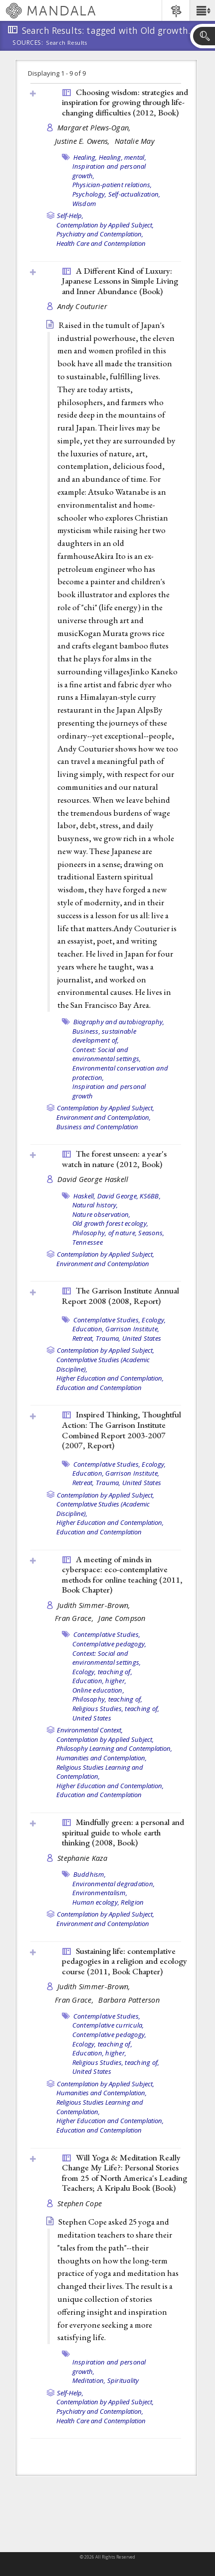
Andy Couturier (82, 306)
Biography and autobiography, (119, 1021)
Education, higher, (99, 1680)
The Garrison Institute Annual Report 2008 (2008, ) (120, 1295)
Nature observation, (101, 1214)
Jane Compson (121, 1618)
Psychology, (89, 194)
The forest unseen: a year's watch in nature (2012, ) (114, 1159)
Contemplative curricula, (108, 2025)
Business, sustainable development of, (104, 1036)
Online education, (98, 1690)
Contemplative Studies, (107, 1319)
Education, (88, 1328)
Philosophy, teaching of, (107, 1699)
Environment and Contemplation (102, 1263)
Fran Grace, (75, 1618)
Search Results (66, 42)
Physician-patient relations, (112, 184)
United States (141, 1338)
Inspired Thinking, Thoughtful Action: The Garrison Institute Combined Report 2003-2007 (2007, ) (121, 1430)
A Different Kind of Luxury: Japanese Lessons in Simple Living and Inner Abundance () (120, 281)
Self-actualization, (134, 194)
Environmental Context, (90, 1729)
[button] (202, 10)
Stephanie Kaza (82, 1858)
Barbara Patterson (129, 2000)
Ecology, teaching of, (102, 1671)
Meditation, (89, 2380)
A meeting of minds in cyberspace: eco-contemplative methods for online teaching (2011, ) (122, 1575)
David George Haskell (93, 1179)
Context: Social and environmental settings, (106, 1054)
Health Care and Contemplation (101, 243)
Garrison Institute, (132, 1328)
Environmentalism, (99, 1892)
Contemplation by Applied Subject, (105, 224)
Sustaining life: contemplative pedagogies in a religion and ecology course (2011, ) (124, 1961)
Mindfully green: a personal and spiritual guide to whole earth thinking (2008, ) (123, 1832)
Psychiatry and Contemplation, (99, 233)
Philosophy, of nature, (104, 1232)
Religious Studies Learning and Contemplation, (99, 1772)
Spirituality (123, 2380)
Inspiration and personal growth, (109, 2367)
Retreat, (83, 1338)
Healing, (85, 157)
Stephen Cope (79, 2203)
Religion (132, 1902)
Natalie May (135, 141)
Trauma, (108, 1338)
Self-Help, (70, 215)
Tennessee (87, 1242)
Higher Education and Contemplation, (110, 1378)
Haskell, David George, (106, 1195)
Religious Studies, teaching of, (116, 1708)
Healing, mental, (122, 157)
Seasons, (151, 1232)
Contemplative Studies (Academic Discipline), (103, 1364)
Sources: (27, 43)
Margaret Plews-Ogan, (95, 127)
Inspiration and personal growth (109, 1091)
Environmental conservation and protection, (120, 1073)
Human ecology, (96, 1902)
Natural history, (95, 1204)
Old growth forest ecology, (110, 1223)
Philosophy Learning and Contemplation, (114, 1748)
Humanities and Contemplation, (101, 1757)
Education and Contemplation (99, 1387)
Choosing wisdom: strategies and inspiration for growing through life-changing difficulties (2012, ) (125, 102)
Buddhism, (89, 1874)
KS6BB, (150, 1195)
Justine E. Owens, (83, 141)
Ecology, (154, 1319)
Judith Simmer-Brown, (95, 1605)
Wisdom (84, 203)
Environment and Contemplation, (103, 1117)
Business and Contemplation (97, 1126)
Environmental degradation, (113, 1883)
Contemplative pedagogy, (109, 1643)
